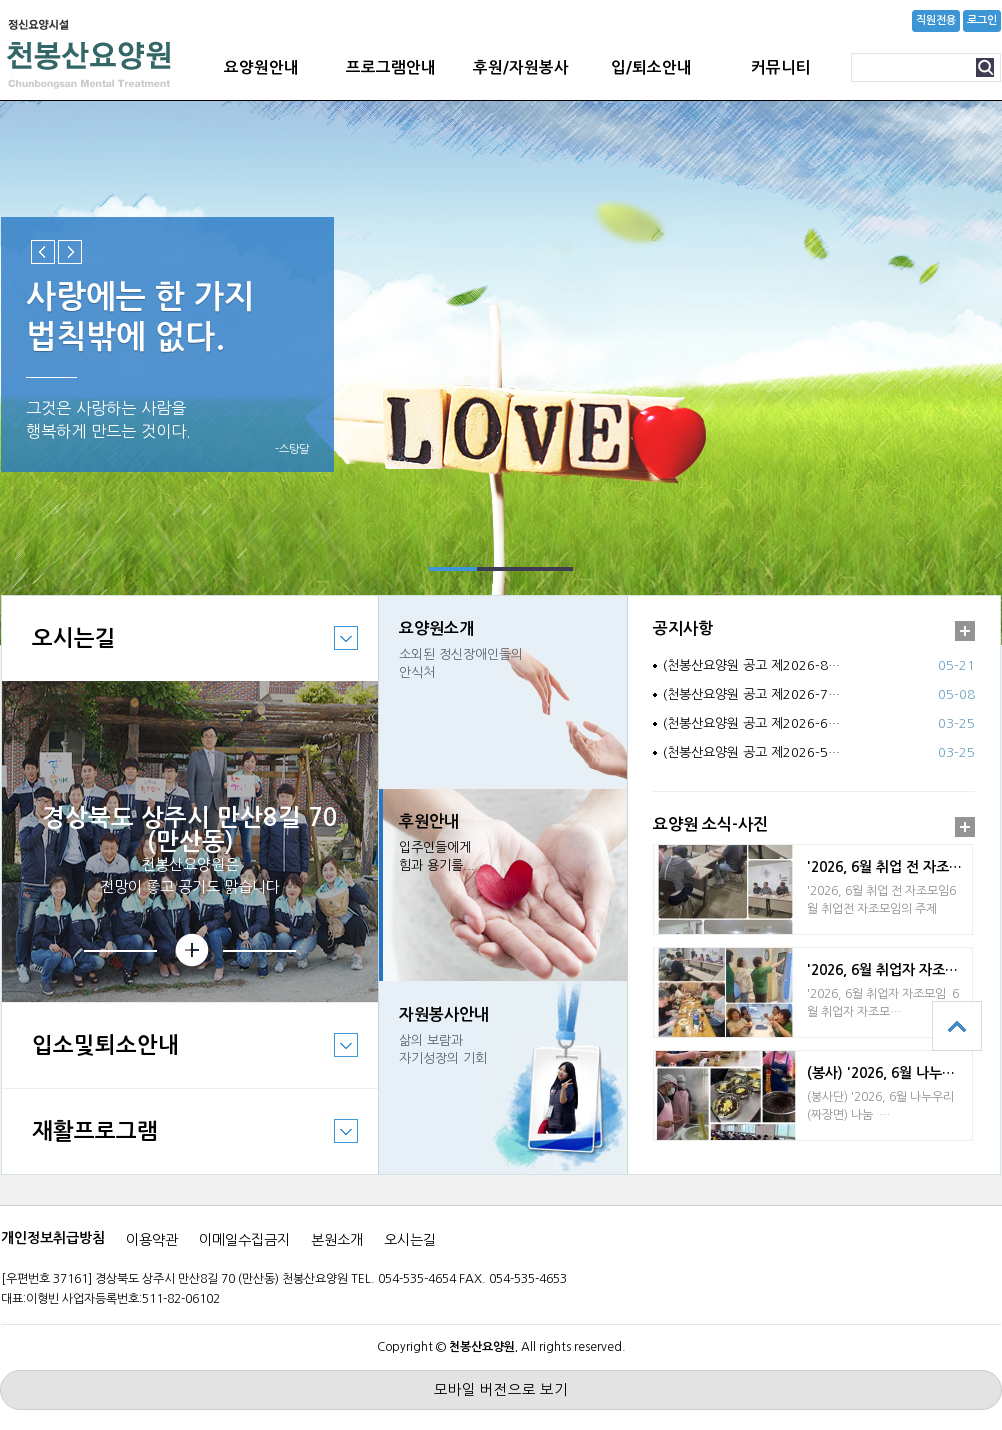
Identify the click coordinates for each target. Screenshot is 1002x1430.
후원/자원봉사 (521, 67)
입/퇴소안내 (651, 67)
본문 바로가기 (0, 0)
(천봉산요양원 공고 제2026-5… (751, 752)
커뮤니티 (781, 67)
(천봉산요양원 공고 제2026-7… (751, 694)
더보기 (965, 631)
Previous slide (43, 252)
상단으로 (957, 1026)
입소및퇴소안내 (180, 1059)
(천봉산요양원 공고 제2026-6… (751, 723)
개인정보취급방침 (53, 1238)
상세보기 (190, 950)
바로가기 (503, 692)
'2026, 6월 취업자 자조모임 (889, 970)
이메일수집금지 (244, 1240)
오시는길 (180, 652)
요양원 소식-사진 (710, 824)
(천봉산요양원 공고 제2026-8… (751, 665)
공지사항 (683, 628)
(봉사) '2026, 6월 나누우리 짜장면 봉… (889, 1073)
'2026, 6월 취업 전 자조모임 (889, 867)
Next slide (70, 252)
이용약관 (152, 1240)
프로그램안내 (391, 67)
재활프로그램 (180, 1145)
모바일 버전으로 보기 (501, 1390)
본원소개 (337, 1240)
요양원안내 (261, 67)
